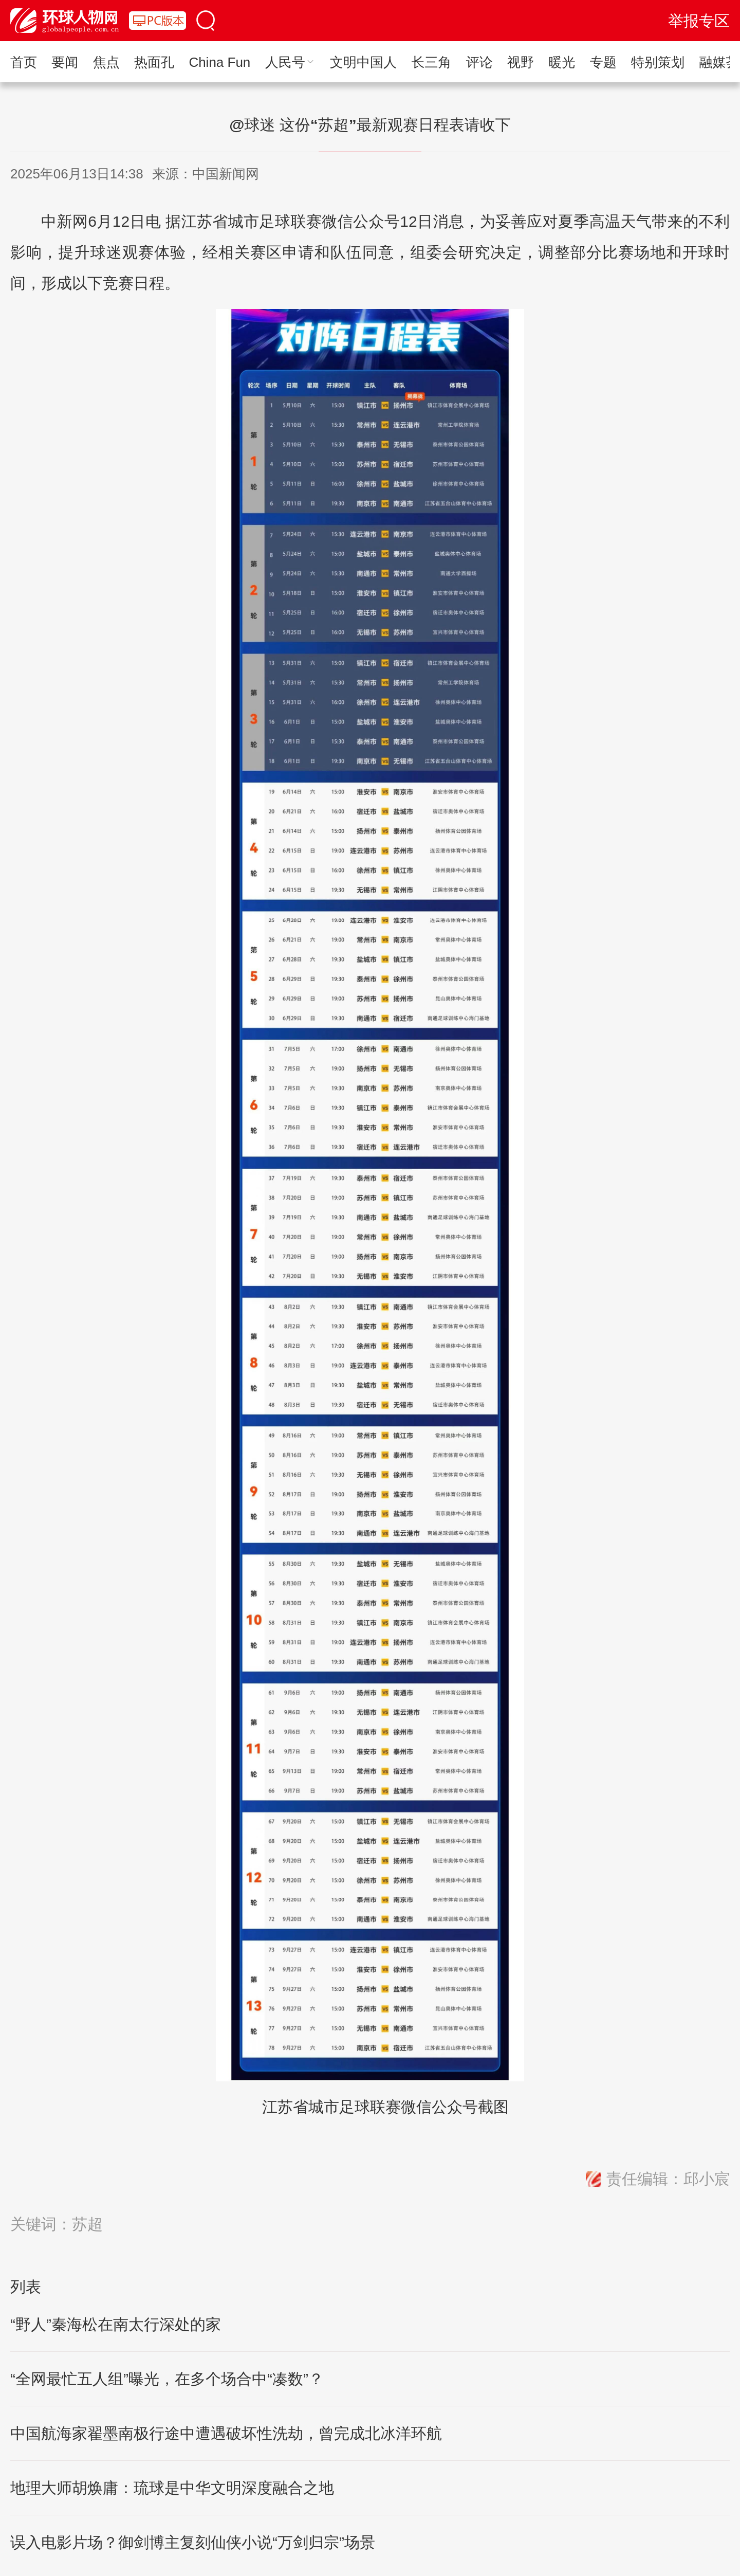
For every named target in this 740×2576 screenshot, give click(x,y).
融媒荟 (719, 62)
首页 (23, 62)
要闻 (64, 62)
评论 (479, 62)
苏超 (87, 2224)
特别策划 (657, 62)
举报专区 (699, 20)
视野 (520, 62)
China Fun (219, 62)
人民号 (290, 62)
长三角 (431, 62)
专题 (603, 62)
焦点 (106, 62)
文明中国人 (363, 62)
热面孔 (154, 62)
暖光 (561, 62)
